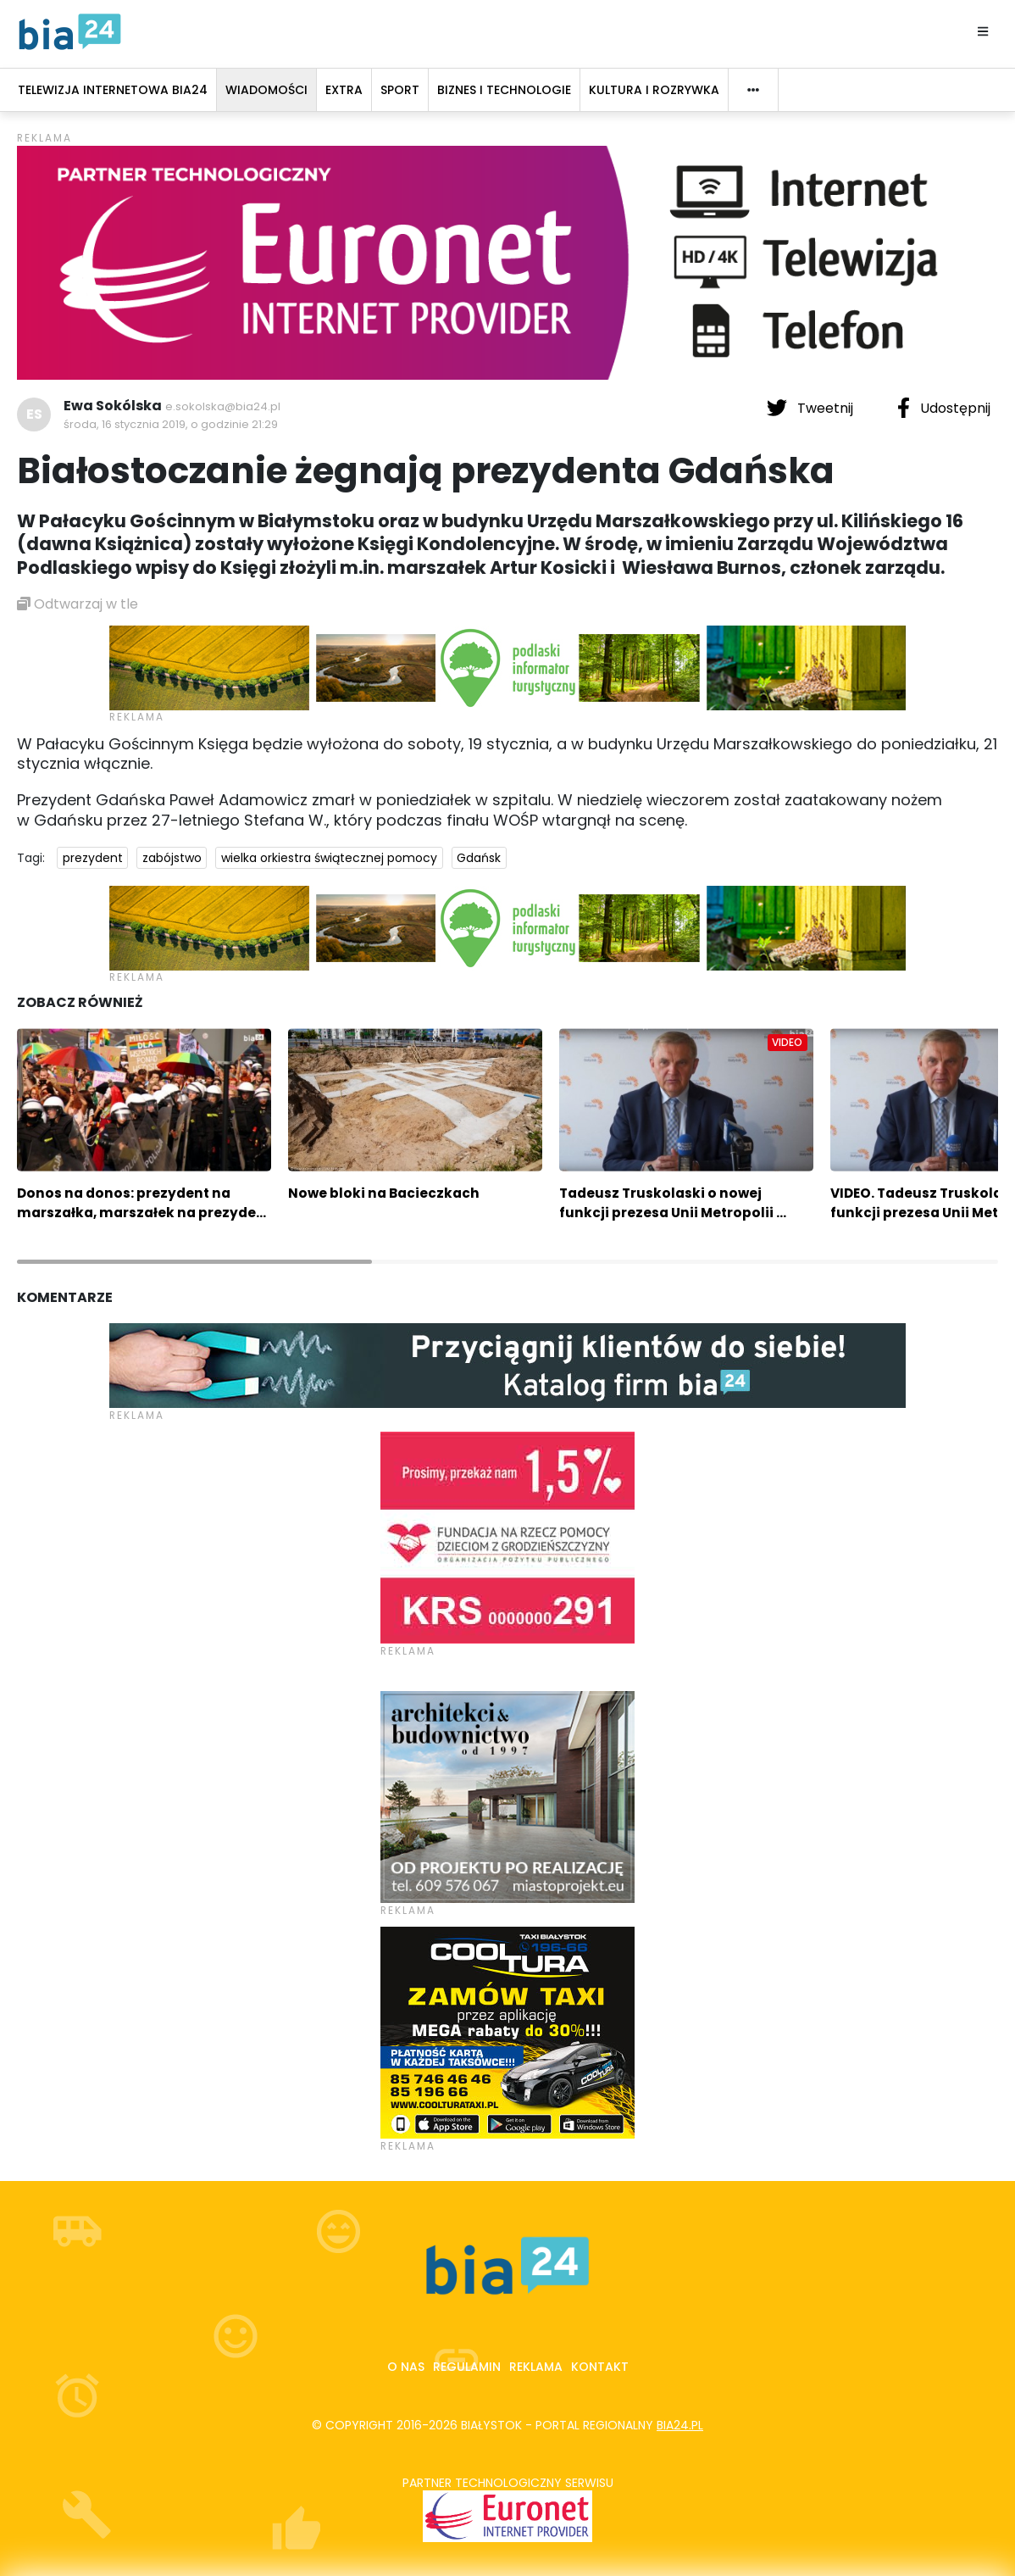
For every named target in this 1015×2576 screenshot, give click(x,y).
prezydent (93, 857)
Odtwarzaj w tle (77, 604)
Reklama (536, 2366)
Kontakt (600, 2366)
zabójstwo (172, 857)
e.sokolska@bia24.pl (222, 406)
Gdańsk (479, 857)
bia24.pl (680, 2425)
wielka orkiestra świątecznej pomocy (329, 857)
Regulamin (467, 2366)
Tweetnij (812, 408)
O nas (405, 2366)
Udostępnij (943, 408)
